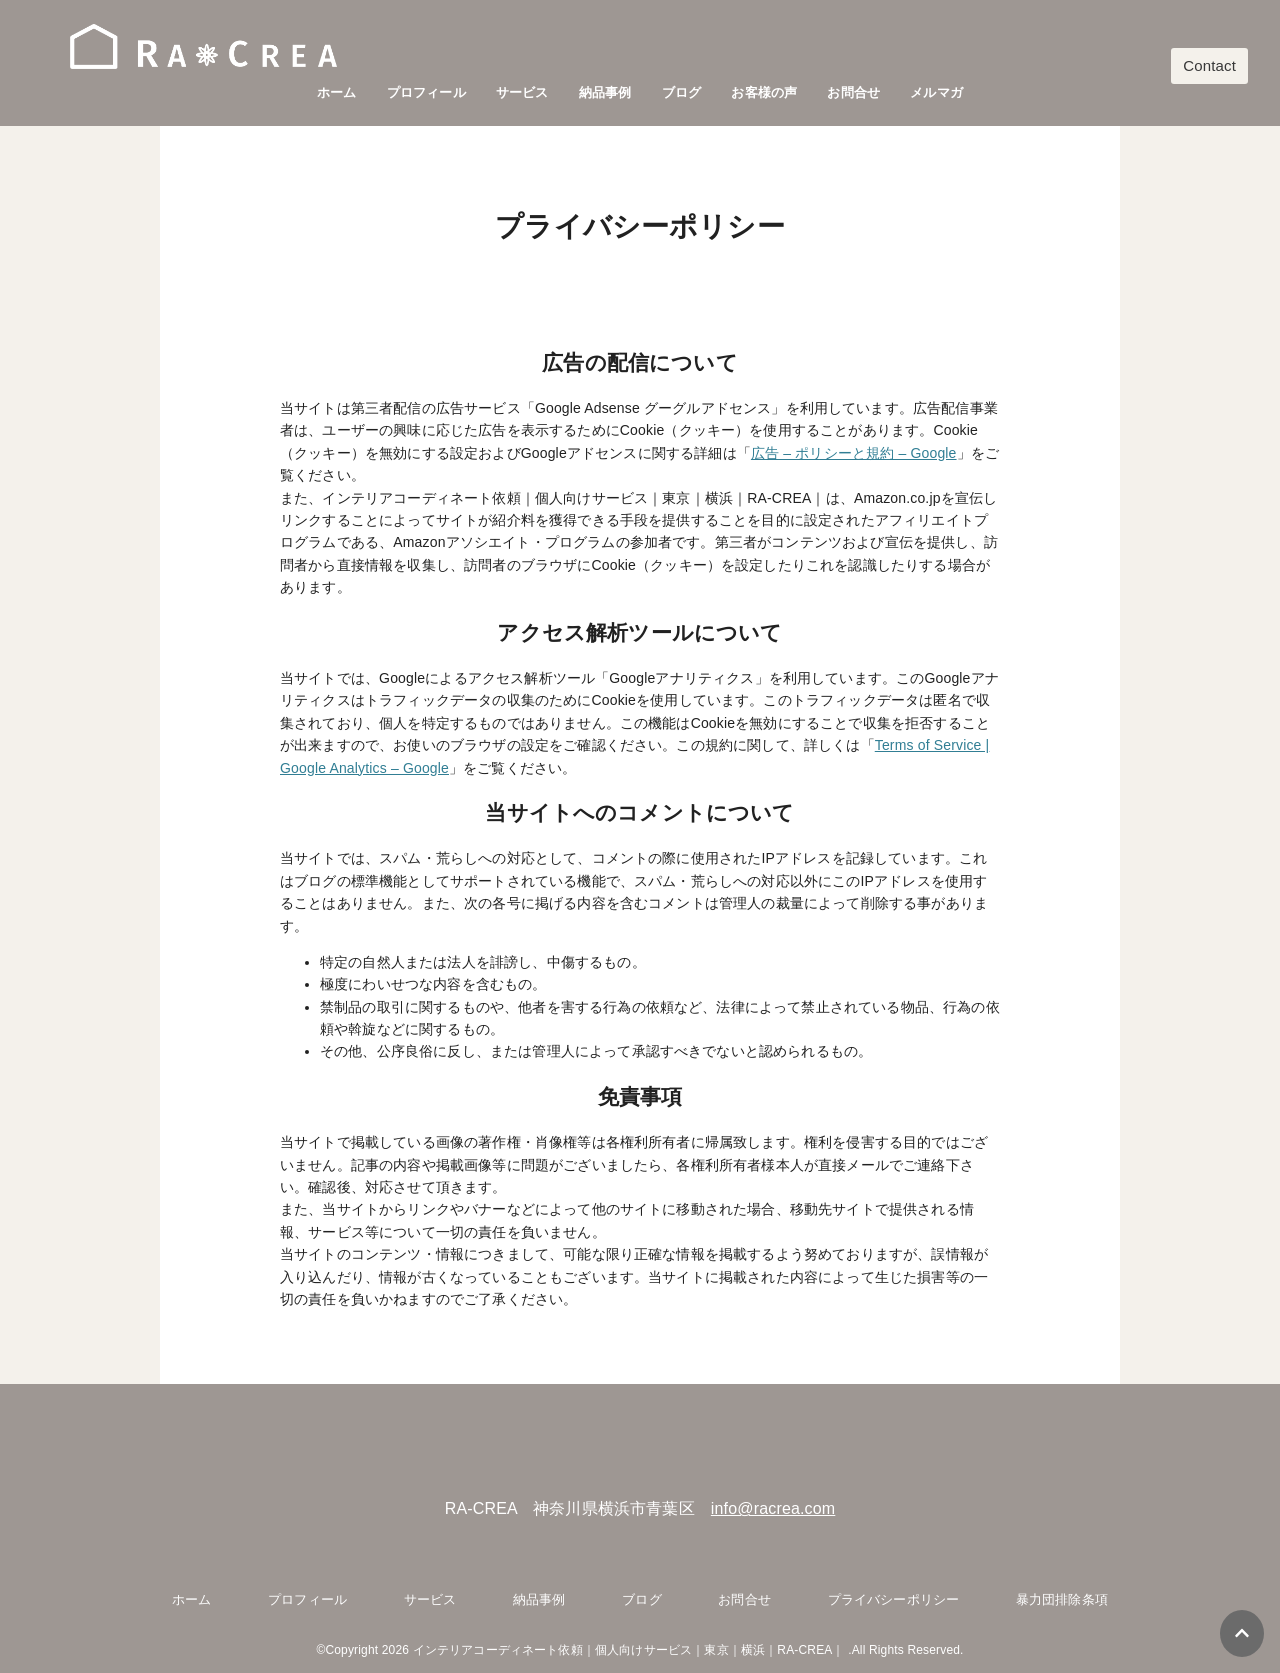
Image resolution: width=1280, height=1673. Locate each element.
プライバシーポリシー (894, 1599)
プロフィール (426, 92)
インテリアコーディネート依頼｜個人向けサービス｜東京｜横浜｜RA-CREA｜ (629, 1650)
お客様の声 (764, 92)
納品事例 (605, 92)
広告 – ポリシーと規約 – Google (854, 453)
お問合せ (853, 92)
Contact (1209, 65)
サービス (522, 92)
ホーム (336, 92)
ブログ (681, 92)
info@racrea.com (773, 1508)
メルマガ (936, 92)
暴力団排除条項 (1062, 1599)
